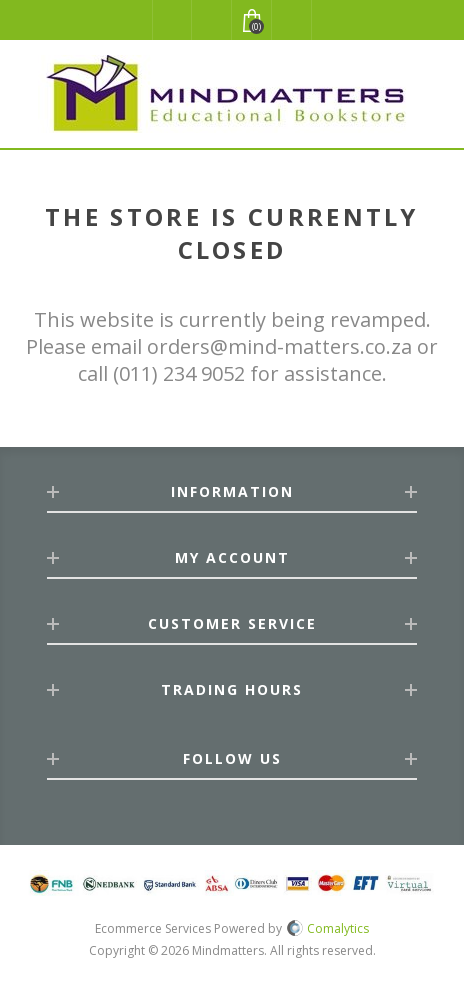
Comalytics (328, 928)
